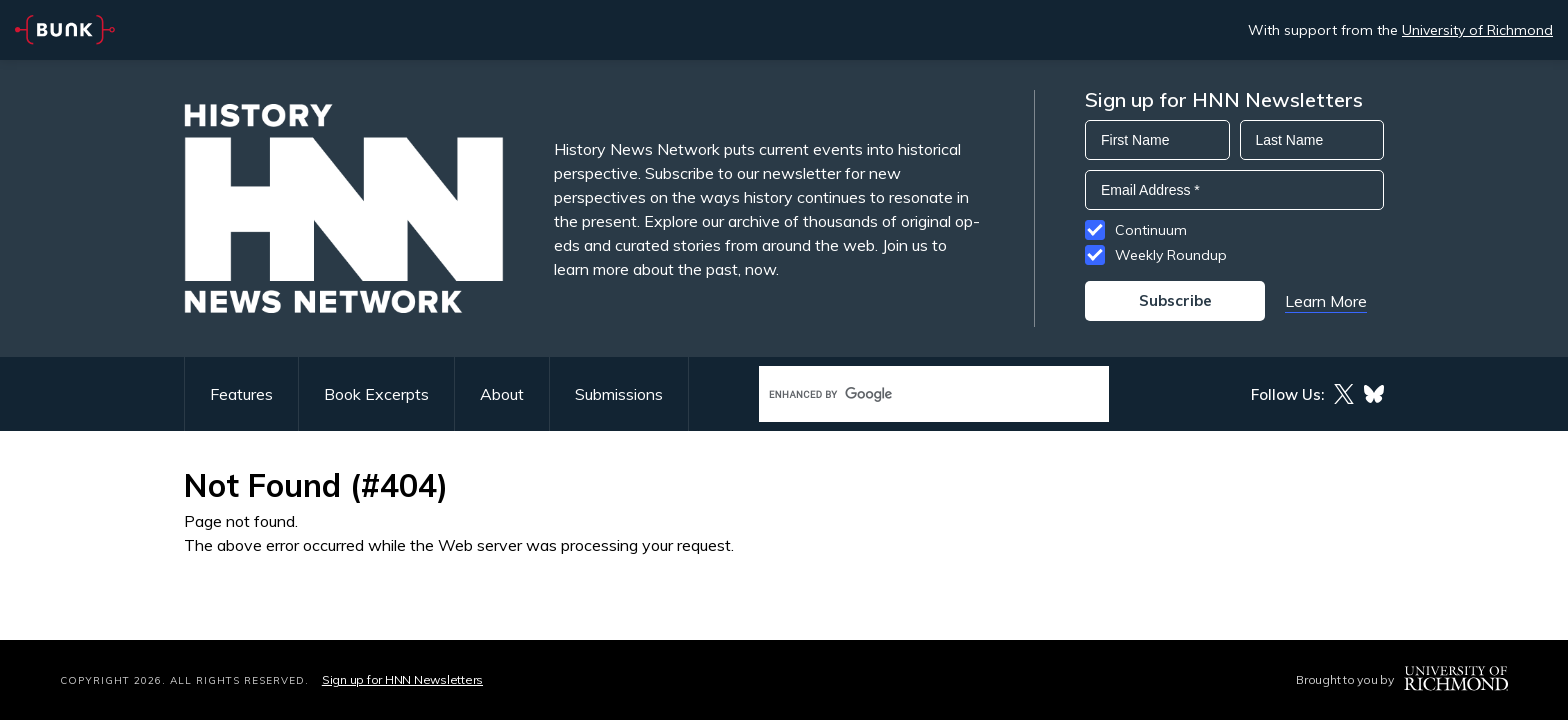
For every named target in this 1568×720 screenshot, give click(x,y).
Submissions (619, 394)
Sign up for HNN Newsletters (402, 679)
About (502, 394)
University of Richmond (1477, 30)
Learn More (1326, 301)
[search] (913, 394)
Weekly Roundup (1171, 255)
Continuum (1151, 230)
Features (241, 394)
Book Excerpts (376, 394)
